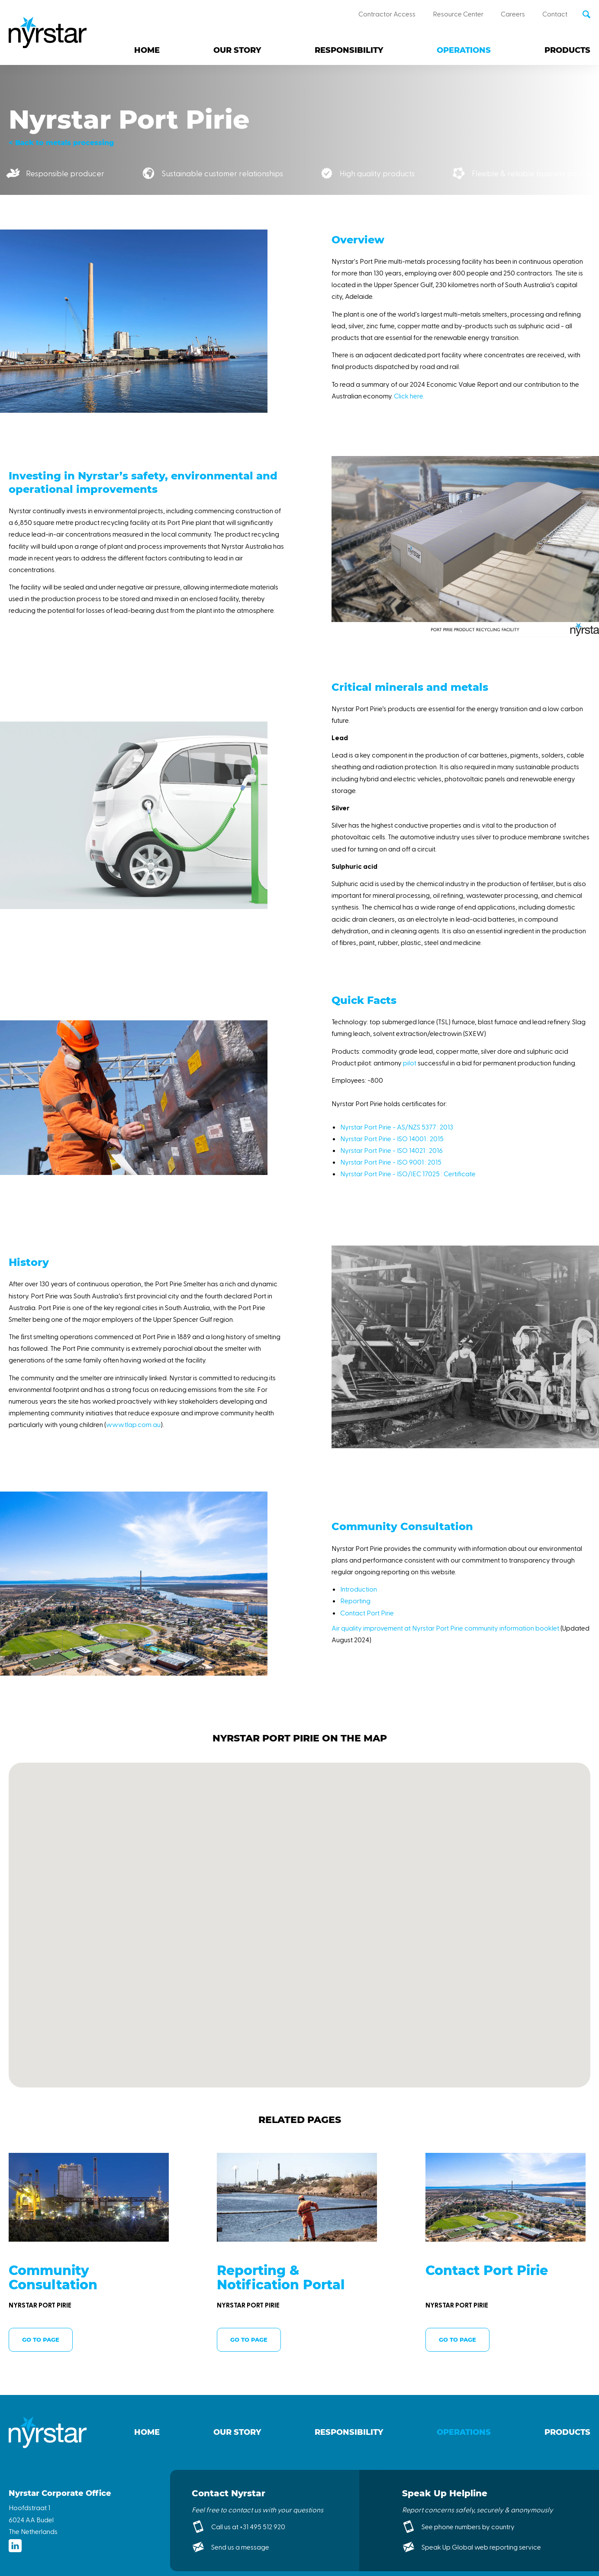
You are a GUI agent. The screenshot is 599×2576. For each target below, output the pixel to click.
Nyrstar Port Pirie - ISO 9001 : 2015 (390, 1162)
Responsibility (349, 50)
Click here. (409, 396)
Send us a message (240, 2547)
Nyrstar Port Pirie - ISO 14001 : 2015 (392, 1138)
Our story (237, 50)
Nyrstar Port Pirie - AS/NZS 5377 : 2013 (396, 1127)
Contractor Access (386, 13)
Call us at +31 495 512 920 (248, 2526)
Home (147, 50)
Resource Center (458, 13)
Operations (464, 50)
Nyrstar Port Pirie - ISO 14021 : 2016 (391, 1150)
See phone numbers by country (468, 2526)
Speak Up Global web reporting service (481, 2547)
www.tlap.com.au (133, 1424)
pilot (409, 1062)
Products (567, 50)
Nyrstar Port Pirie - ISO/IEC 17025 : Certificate (408, 1173)
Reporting (355, 1600)
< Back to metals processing (61, 143)
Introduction (358, 1589)
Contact (554, 13)
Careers (513, 13)
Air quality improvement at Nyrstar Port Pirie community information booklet (445, 1628)
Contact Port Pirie (367, 1612)
